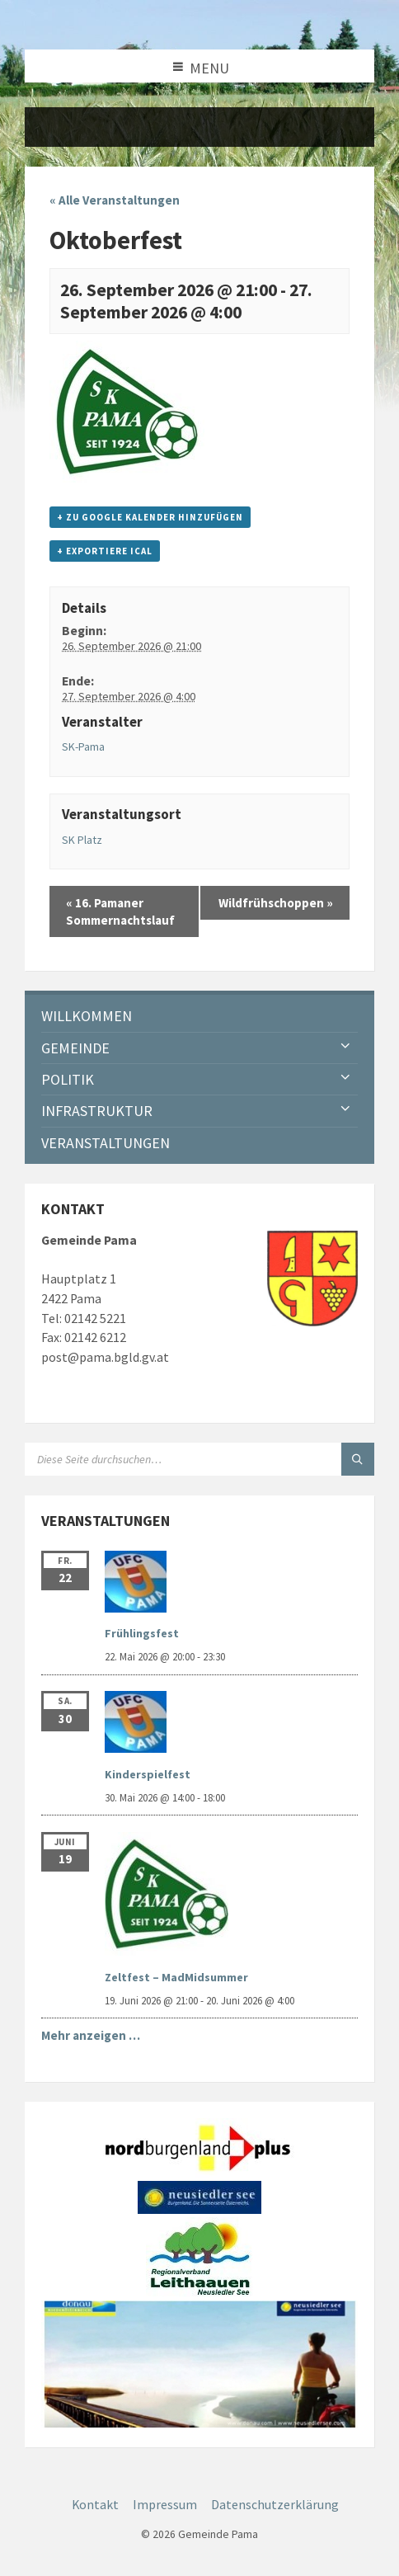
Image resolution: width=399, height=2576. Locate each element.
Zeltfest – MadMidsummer (176, 1977)
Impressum (165, 2504)
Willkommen (86, 1015)
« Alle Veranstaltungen (114, 200)
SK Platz (82, 839)
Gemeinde (75, 1047)
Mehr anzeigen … (90, 2035)
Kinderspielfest (147, 1774)
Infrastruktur (97, 1110)
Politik (67, 1079)
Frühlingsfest (142, 1633)
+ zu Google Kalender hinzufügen (150, 517)
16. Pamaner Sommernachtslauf (120, 911)
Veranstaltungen (105, 1142)
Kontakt (95, 2504)
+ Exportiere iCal (105, 551)
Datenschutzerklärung (275, 2504)
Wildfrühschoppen (275, 903)
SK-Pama (83, 746)
